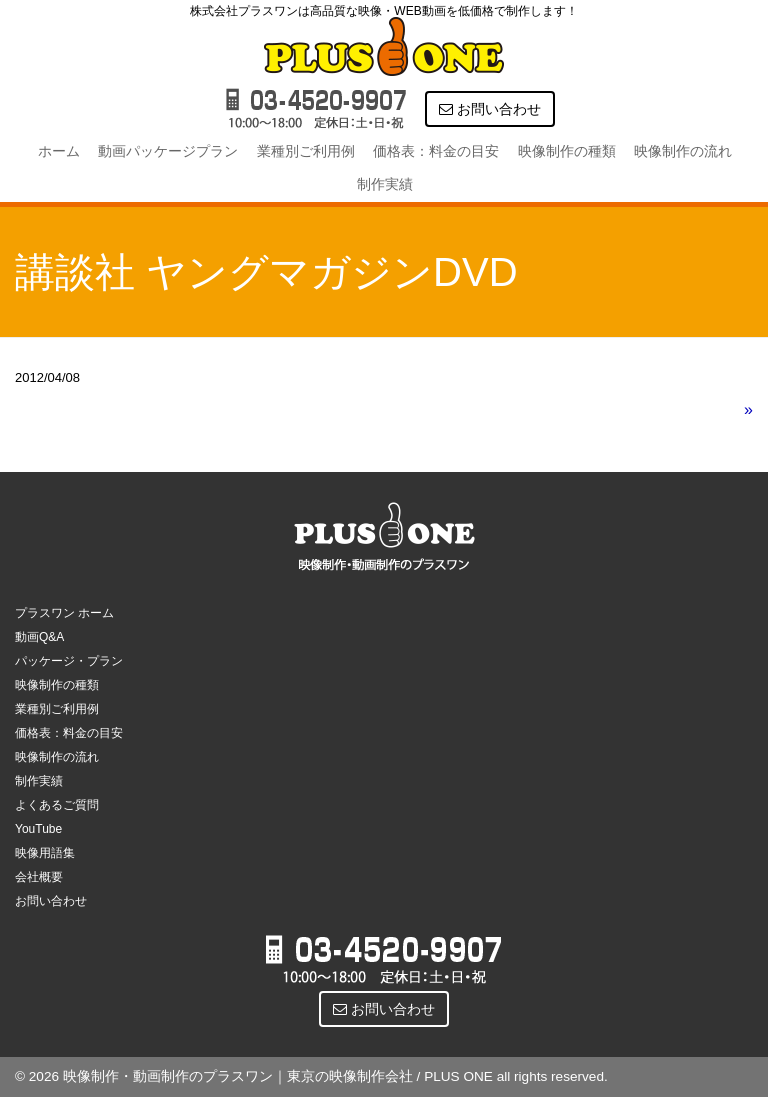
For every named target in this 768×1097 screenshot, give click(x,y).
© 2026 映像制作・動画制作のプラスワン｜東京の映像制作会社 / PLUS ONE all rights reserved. (311, 1076)
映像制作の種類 (567, 151)
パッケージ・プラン (69, 661)
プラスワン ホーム (64, 613)
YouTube (38, 829)
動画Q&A (39, 637)
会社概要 (39, 877)
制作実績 (385, 184)
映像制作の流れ (683, 151)
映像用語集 (45, 853)
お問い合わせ (490, 109)
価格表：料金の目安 (436, 151)
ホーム (59, 151)
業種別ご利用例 (306, 151)
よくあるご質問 (57, 805)
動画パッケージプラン (168, 151)
